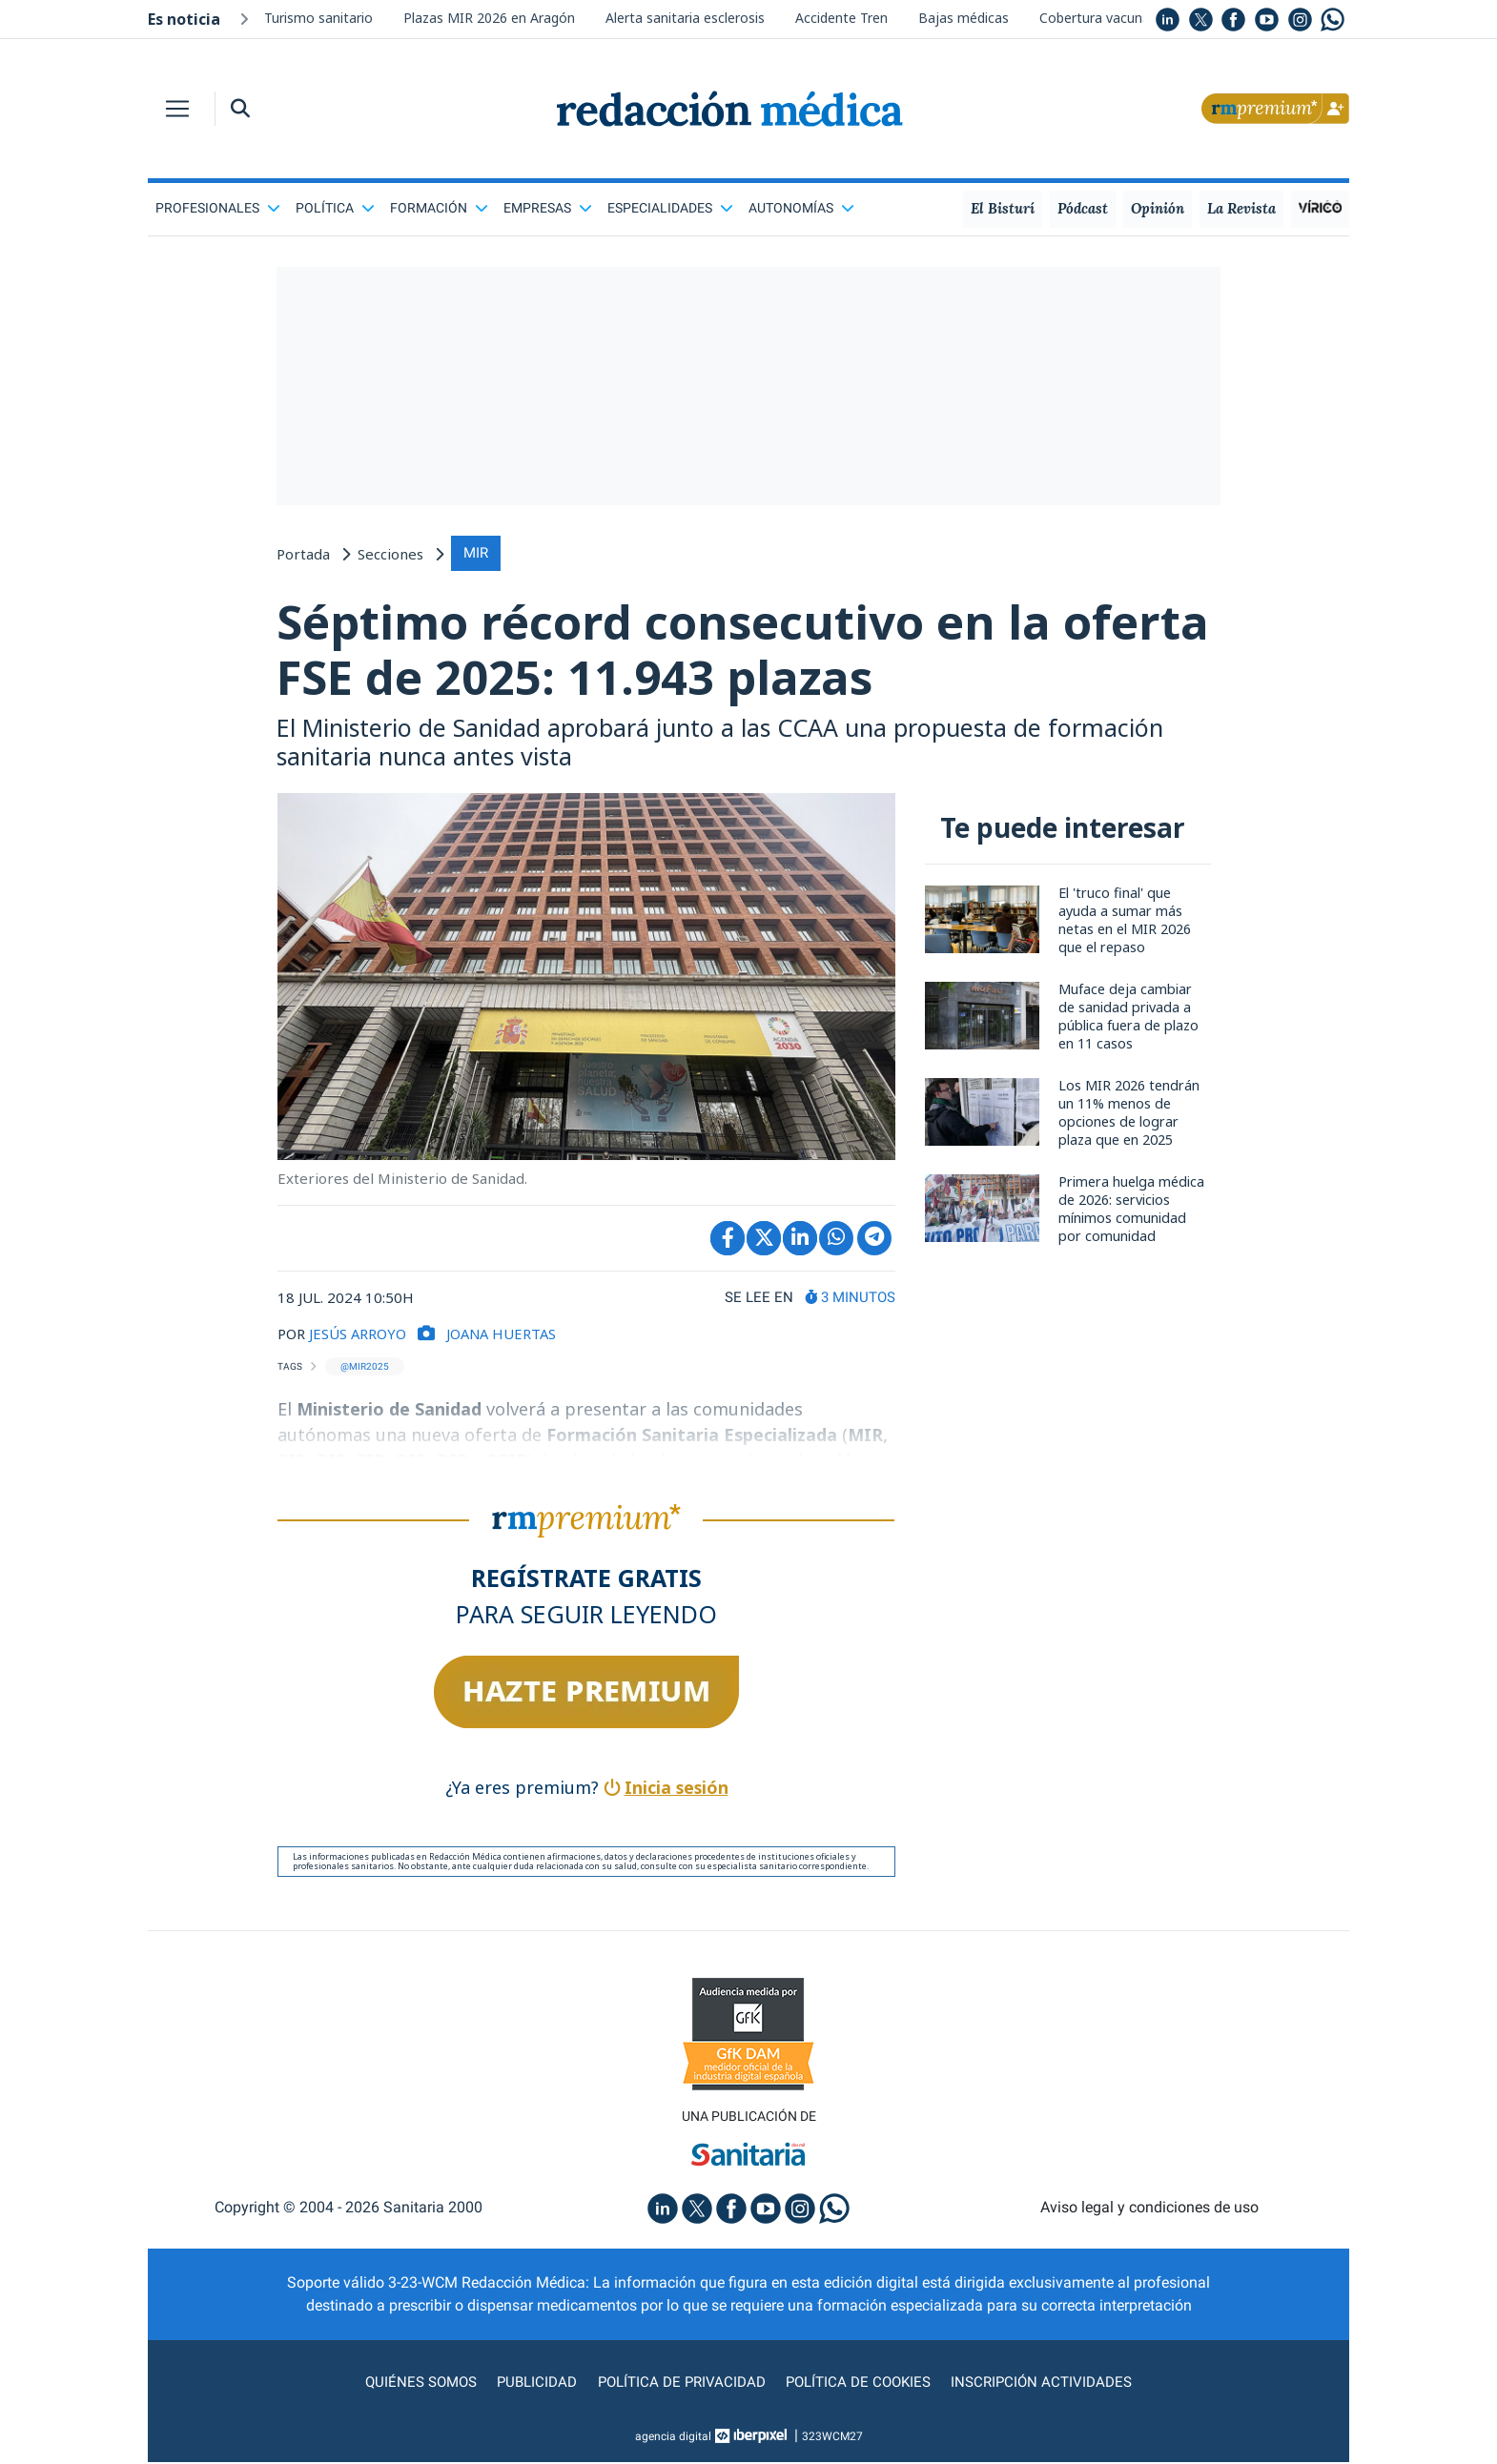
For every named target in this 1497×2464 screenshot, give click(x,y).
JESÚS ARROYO (358, 1335)
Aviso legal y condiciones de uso (1149, 2209)
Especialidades (670, 207)
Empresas (547, 207)
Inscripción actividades (1053, 2383)
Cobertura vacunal (1096, 18)
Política (335, 207)
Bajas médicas (963, 18)
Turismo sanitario (318, 18)
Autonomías (801, 207)
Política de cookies (863, 2383)
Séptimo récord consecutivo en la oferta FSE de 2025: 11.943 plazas (672, 650)
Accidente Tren (841, 18)
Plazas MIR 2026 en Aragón (489, 18)
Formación (439, 207)
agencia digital (673, 2438)
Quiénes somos (409, 2383)
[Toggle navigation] (177, 109)
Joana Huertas (504, 1335)
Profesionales (217, 207)
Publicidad (529, 2383)
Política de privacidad (679, 2383)
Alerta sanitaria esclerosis (685, 18)
